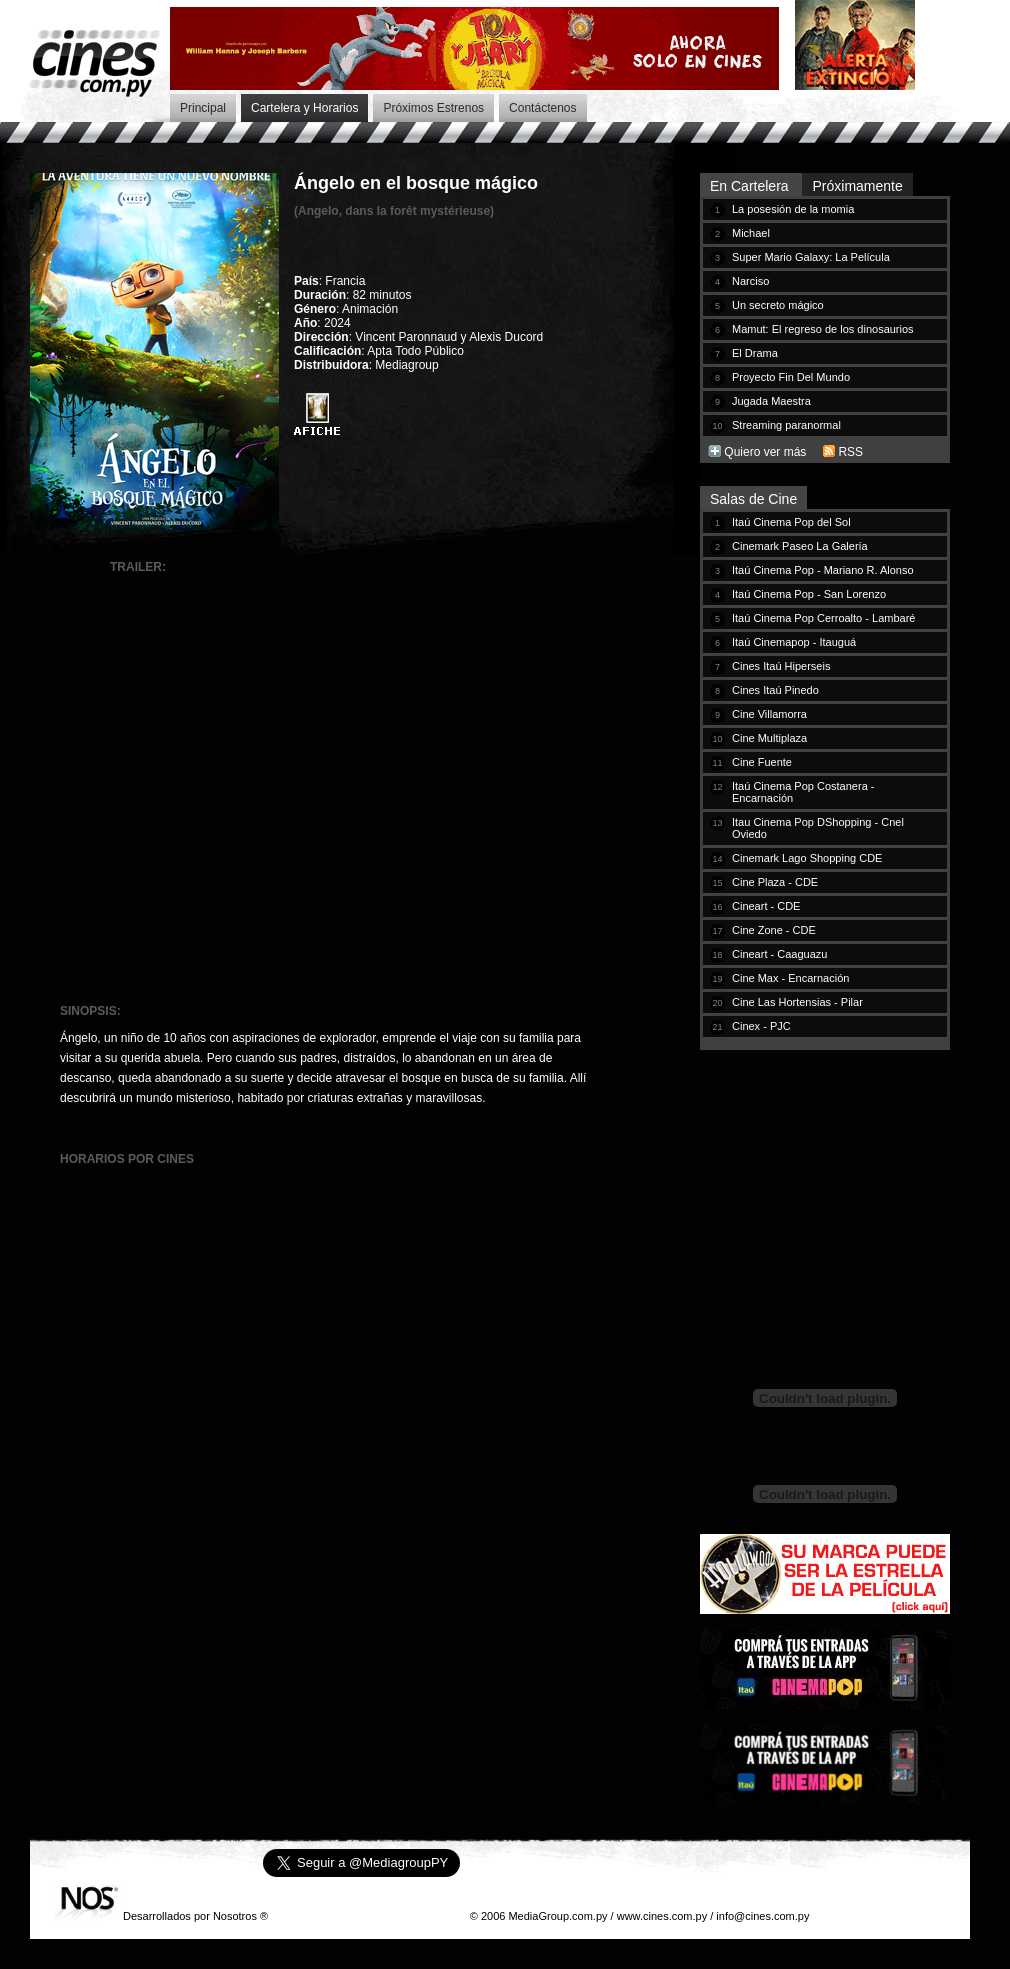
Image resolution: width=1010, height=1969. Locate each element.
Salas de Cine (753, 499)
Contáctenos (542, 108)
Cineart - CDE (766, 906)
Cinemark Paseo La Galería (800, 546)
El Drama (755, 353)
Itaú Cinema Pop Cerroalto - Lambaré (823, 618)
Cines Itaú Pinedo (775, 690)
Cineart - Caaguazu (779, 954)
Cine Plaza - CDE (775, 882)
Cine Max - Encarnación (790, 978)
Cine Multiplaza (769, 738)
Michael (751, 233)
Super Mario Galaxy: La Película (811, 257)
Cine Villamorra (769, 714)
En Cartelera (751, 186)
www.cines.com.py (662, 1916)
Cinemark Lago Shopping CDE (807, 858)
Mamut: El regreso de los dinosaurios (823, 329)
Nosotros (235, 1916)
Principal (203, 108)
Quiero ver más (765, 452)
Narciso (750, 281)
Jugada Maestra (771, 401)
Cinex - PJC (761, 1026)
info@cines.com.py (762, 1916)
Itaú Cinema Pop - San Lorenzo (809, 594)
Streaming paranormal (786, 425)
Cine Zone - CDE (774, 930)
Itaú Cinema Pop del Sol (791, 522)
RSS (850, 452)
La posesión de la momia (793, 209)
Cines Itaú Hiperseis (781, 666)
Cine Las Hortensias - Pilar (797, 1002)
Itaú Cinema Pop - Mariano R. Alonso (823, 570)
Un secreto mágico (778, 305)
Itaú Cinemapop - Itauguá (794, 642)
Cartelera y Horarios (304, 108)
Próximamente (857, 186)
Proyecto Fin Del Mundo (791, 377)
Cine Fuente (762, 762)
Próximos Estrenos (433, 108)
